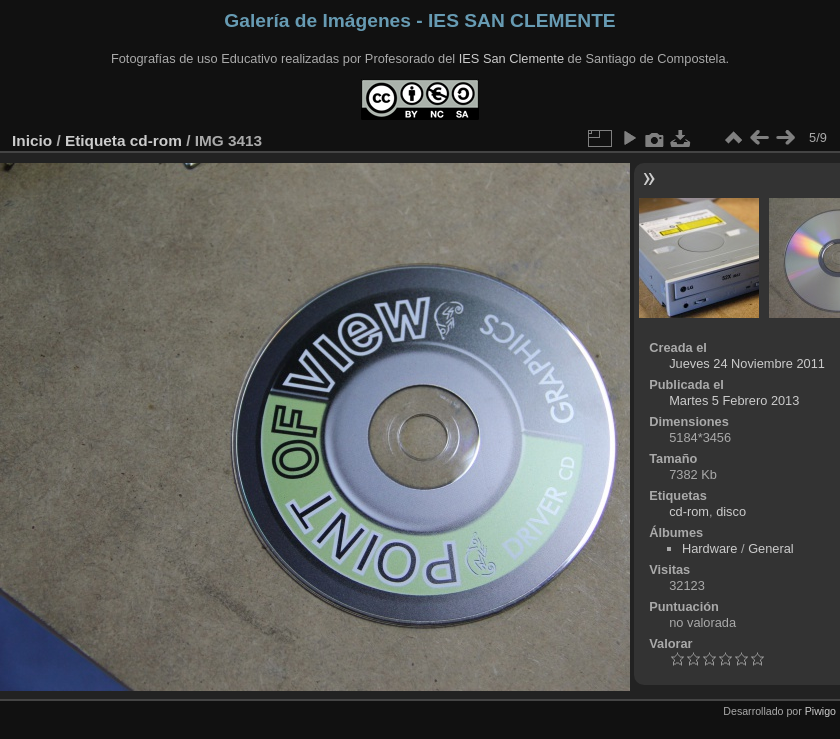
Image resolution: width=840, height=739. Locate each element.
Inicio (32, 140)
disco (731, 511)
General (771, 548)
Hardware (709, 548)
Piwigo (820, 711)
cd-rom (156, 140)
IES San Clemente (511, 58)
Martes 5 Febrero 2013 (734, 400)
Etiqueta (95, 140)
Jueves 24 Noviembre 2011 (747, 363)
